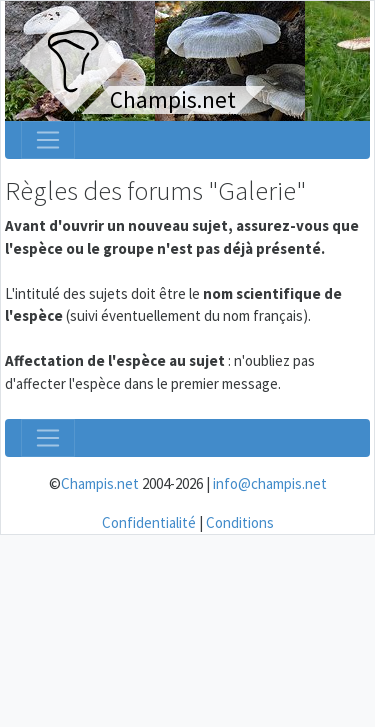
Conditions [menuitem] (240, 522)
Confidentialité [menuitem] (149, 522)
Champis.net (100, 483)
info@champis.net (270, 483)
